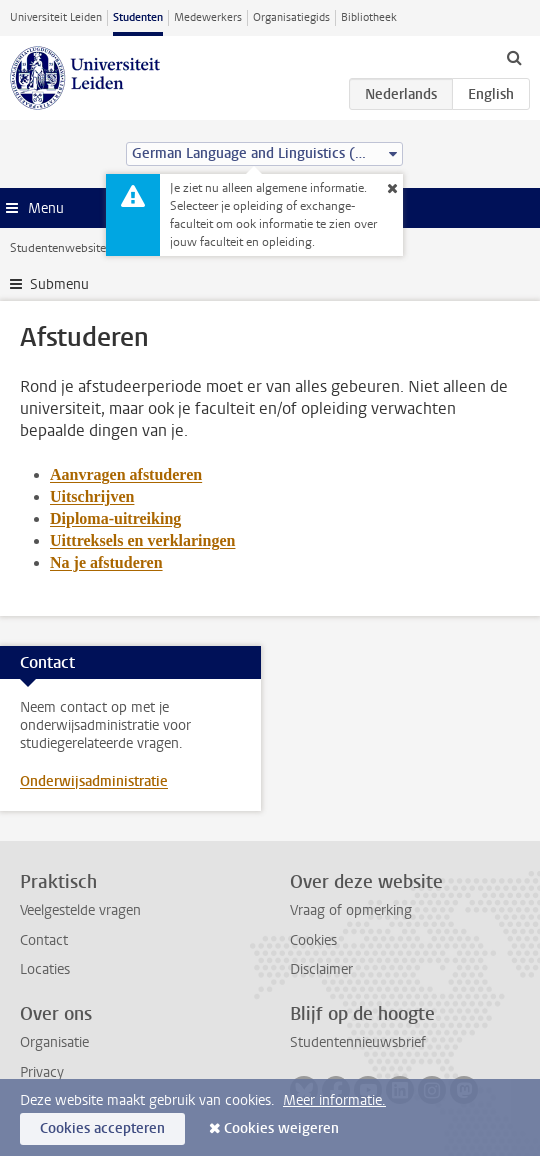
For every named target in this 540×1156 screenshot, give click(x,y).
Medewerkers (208, 17)
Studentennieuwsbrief (358, 1042)
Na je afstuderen (106, 562)
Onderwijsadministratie (94, 781)
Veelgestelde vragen (80, 910)
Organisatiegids (291, 17)
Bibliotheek (369, 17)
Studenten (138, 17)
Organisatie (54, 1042)
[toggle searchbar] (514, 57)
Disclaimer (321, 969)
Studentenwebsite (58, 248)
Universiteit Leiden (56, 17)
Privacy (42, 1072)
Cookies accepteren (102, 1128)
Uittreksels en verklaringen (142, 540)
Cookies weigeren (281, 1128)
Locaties (45, 969)
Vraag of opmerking (351, 910)
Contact (44, 940)
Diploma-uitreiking (115, 518)
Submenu (59, 284)
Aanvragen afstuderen (126, 474)
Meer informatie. (334, 1100)
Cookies (313, 940)
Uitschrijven (92, 496)
